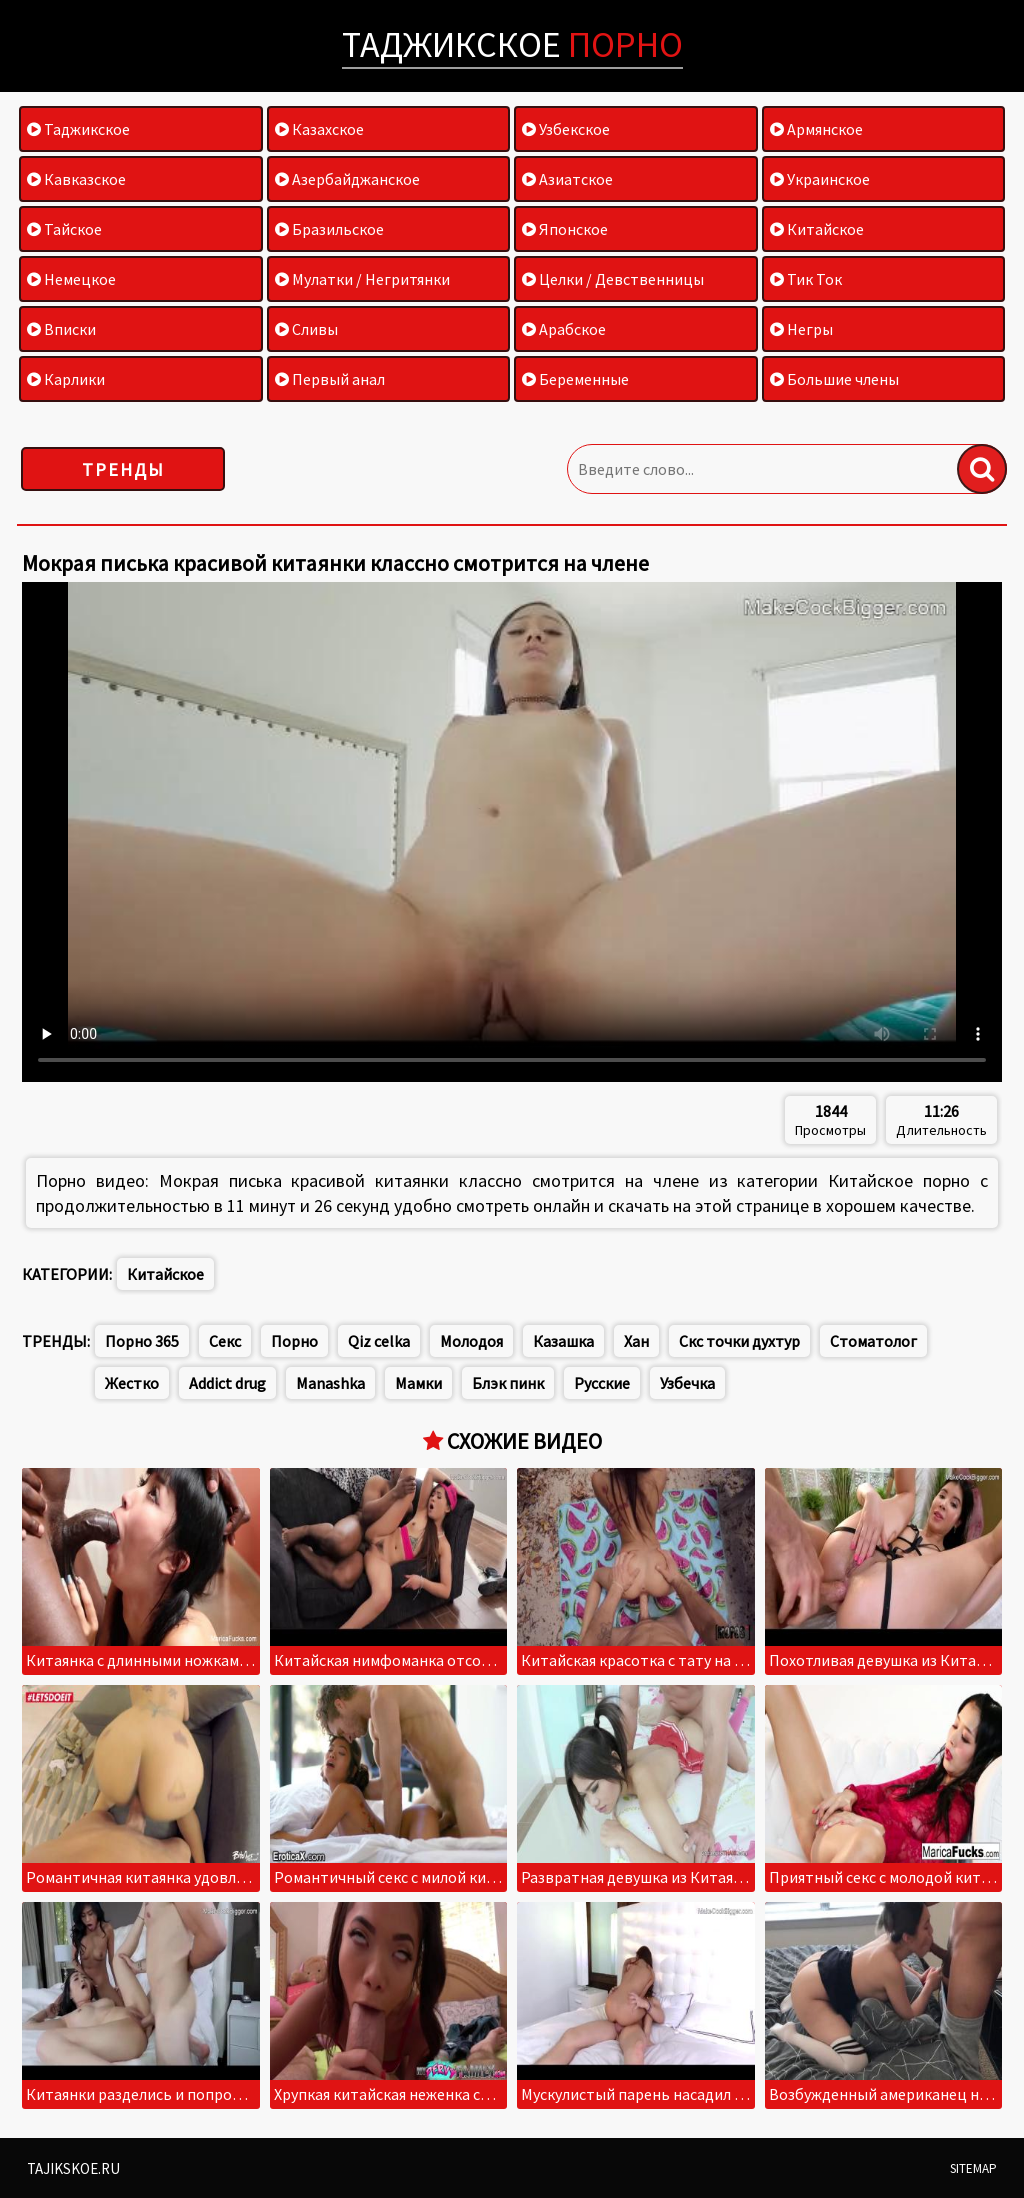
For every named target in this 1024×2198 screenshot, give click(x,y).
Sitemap (973, 2168)
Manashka (330, 1383)
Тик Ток (806, 279)
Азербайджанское (347, 179)
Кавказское (76, 179)
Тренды (123, 469)
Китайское (817, 229)
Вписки (61, 329)
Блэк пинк (508, 1383)
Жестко (132, 1383)
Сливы (306, 329)
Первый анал (330, 379)
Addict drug (227, 1383)
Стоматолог (873, 1341)
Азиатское (567, 179)
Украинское (820, 179)
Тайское (64, 229)
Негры (801, 329)
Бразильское (329, 229)
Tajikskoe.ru (73, 2168)
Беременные (575, 379)
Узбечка (687, 1383)
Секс (225, 1341)
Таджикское (512, 44)
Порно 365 (142, 1341)
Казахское (319, 129)
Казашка (563, 1341)
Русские (602, 1383)
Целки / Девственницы (613, 279)
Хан (636, 1341)
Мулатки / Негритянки (362, 279)
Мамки (418, 1383)
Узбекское (566, 129)
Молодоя (471, 1341)
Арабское (564, 329)
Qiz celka (379, 1341)
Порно (294, 1341)
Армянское (816, 129)
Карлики (66, 379)
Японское (565, 229)
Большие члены (834, 379)
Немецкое (71, 279)
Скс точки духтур (739, 1341)
